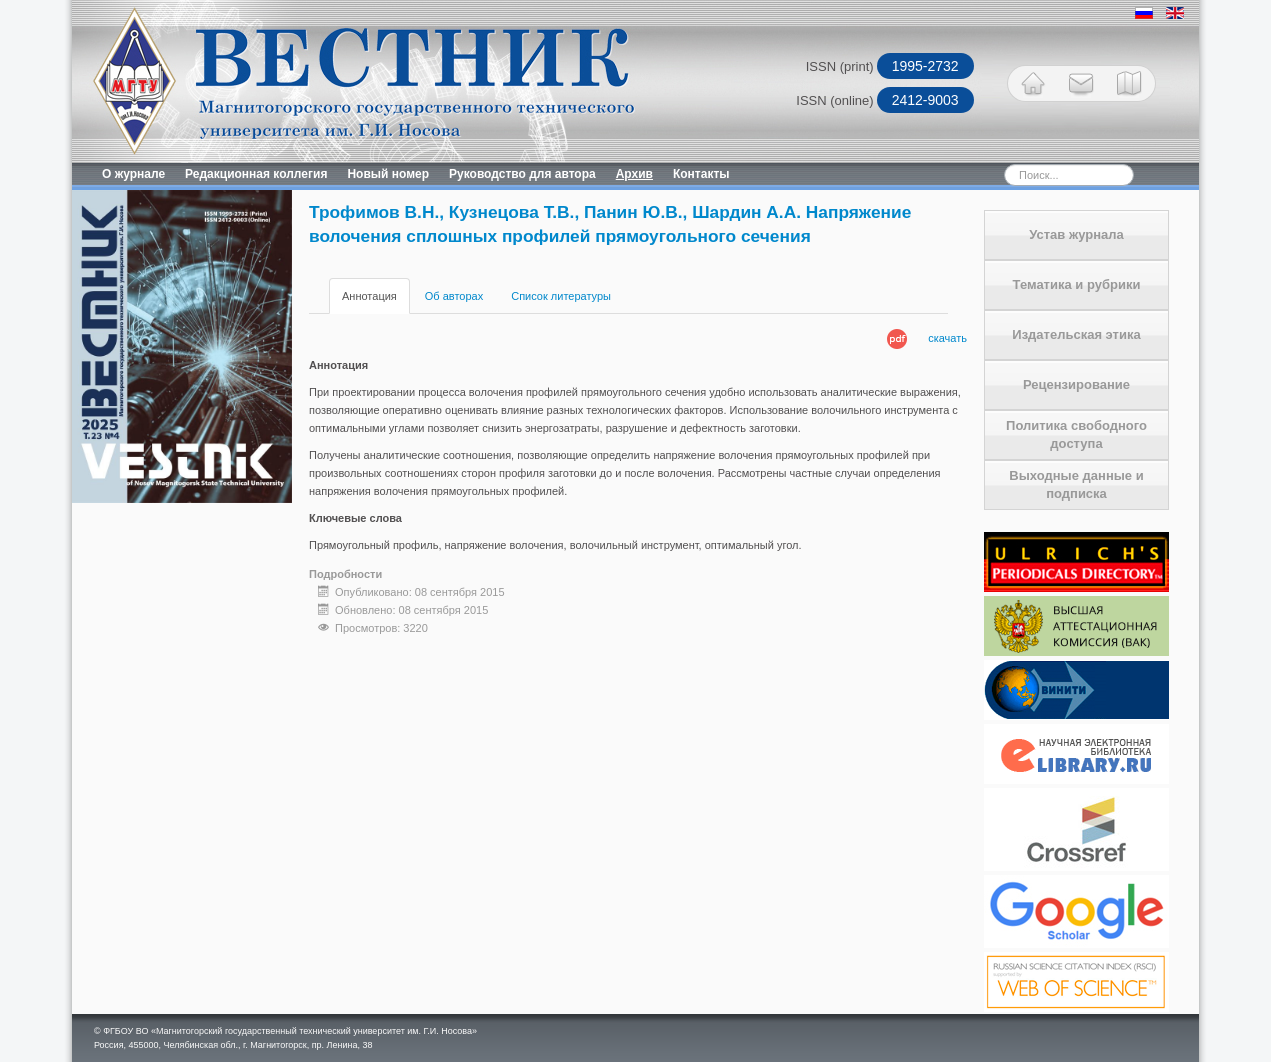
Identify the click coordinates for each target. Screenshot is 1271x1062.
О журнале (133, 174)
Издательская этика (1076, 334)
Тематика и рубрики (1077, 284)
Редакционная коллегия (256, 174)
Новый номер (388, 174)
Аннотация (369, 296)
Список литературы (561, 296)
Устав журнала (1076, 234)
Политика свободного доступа (1076, 434)
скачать (947, 338)
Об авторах (454, 296)
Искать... (969, 163)
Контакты (701, 174)
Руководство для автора (522, 174)
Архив (634, 174)
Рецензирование (1076, 384)
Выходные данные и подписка (1076, 484)
